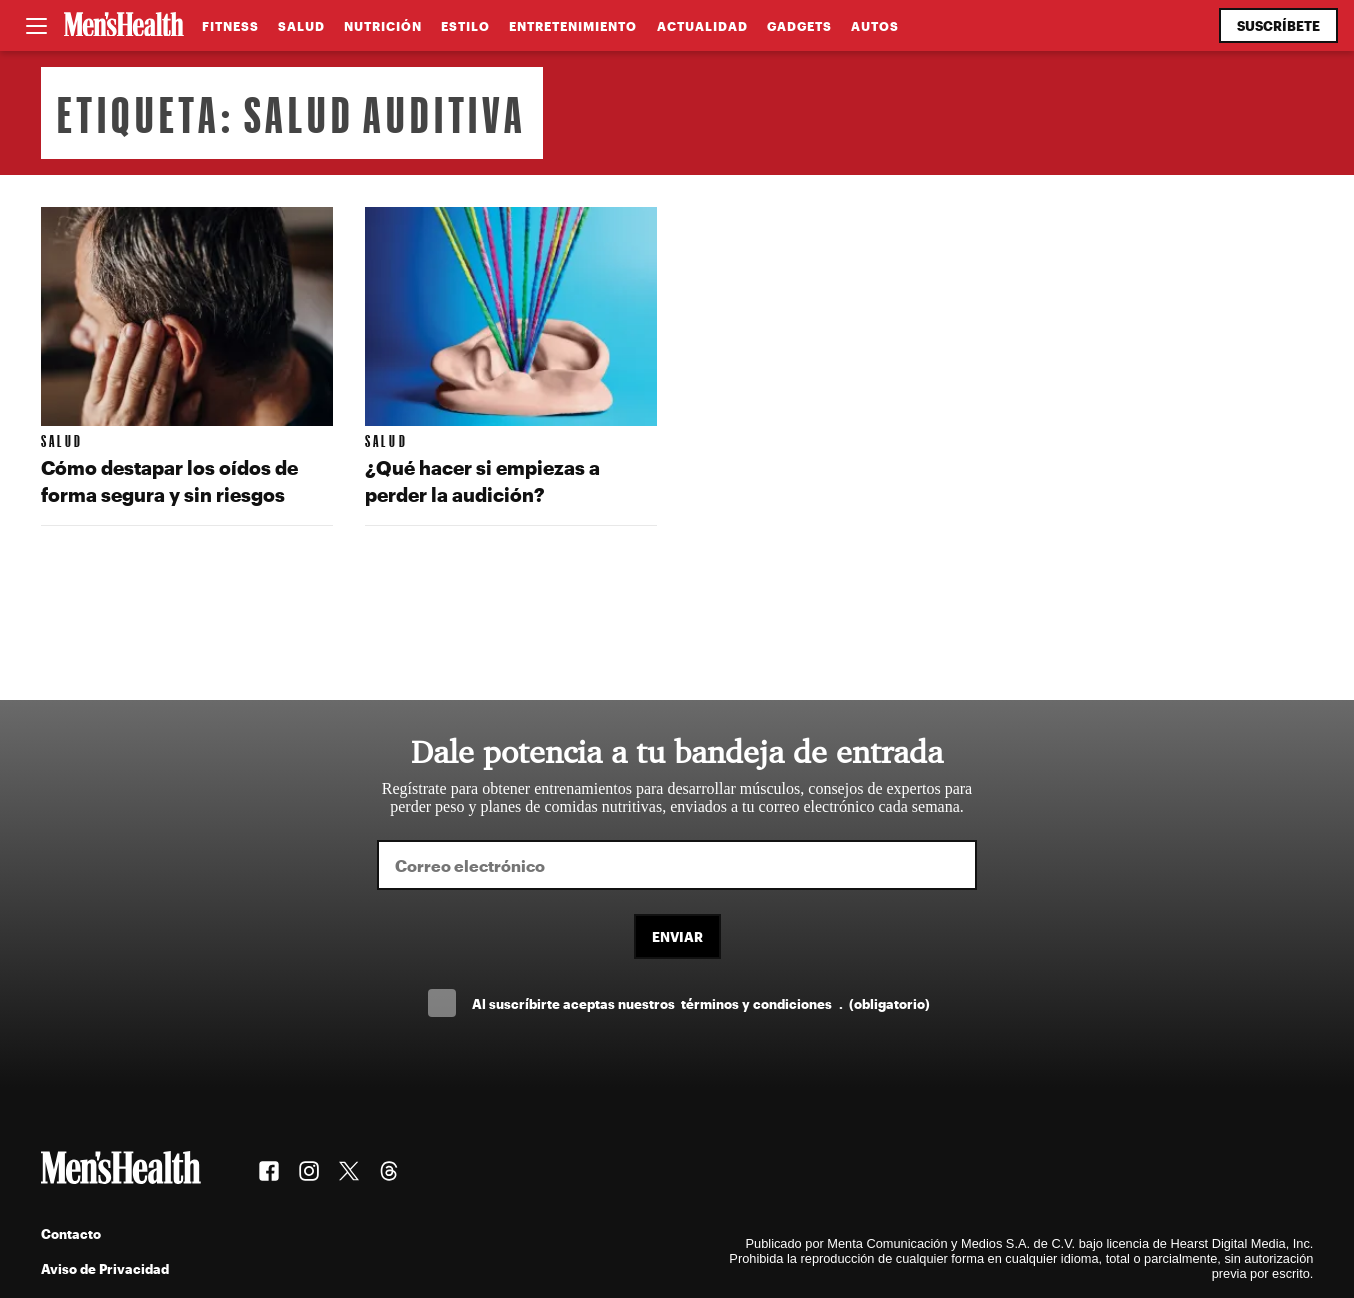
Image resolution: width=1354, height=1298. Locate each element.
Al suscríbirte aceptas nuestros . (701, 1003)
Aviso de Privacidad (105, 1268)
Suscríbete (1278, 25)
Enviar (677, 936)
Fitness (230, 26)
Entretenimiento (573, 26)
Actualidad (702, 26)
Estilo (465, 26)
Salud (301, 26)
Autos (875, 26)
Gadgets (799, 26)
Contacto (71, 1233)
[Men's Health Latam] (124, 26)
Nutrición (383, 26)
